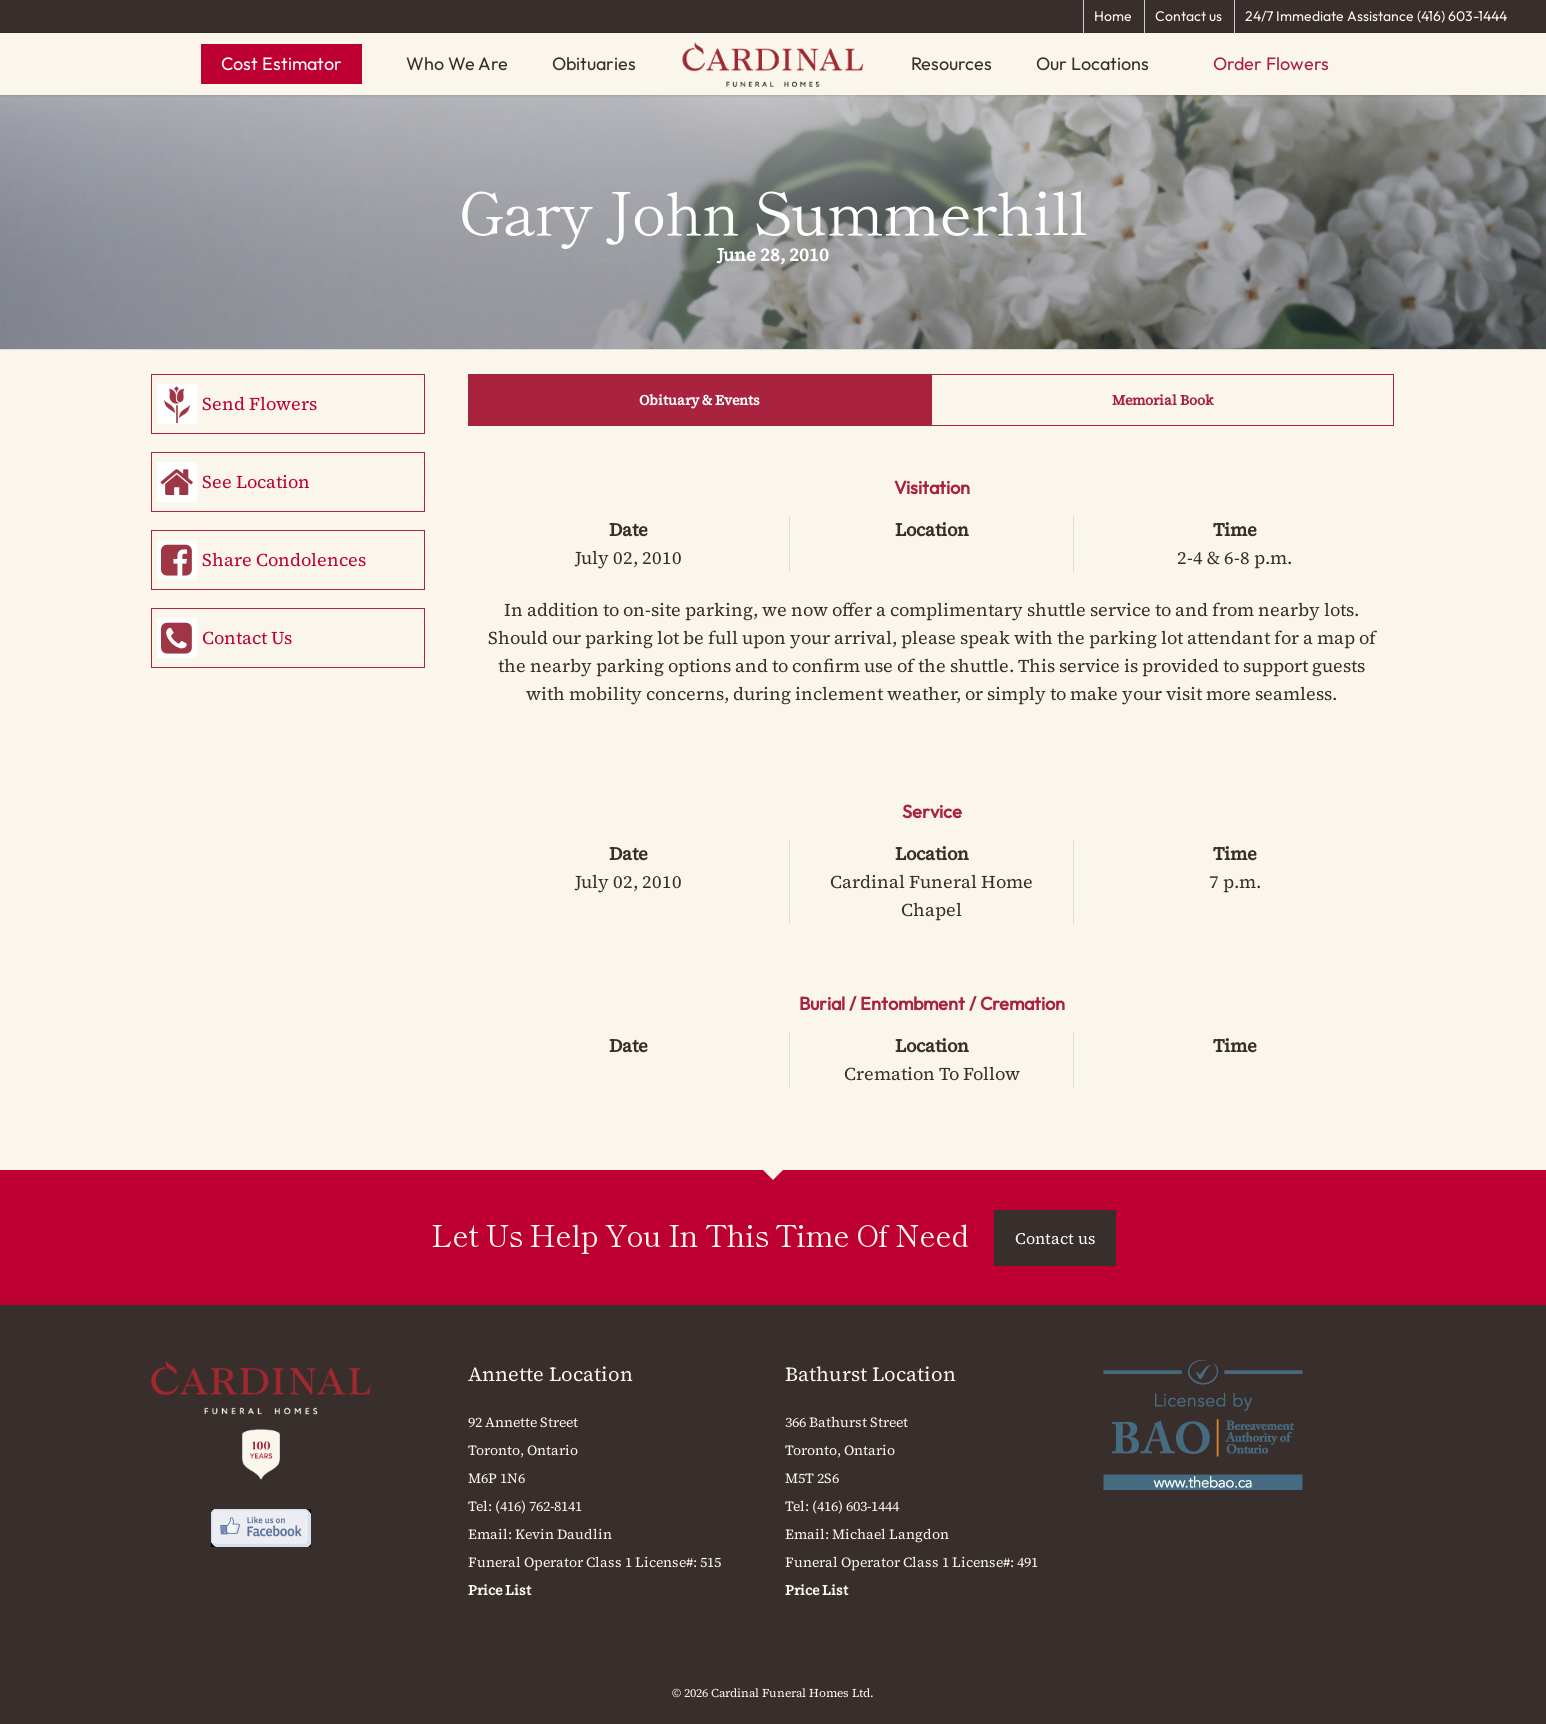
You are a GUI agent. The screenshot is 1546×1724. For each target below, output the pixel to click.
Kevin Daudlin (563, 1534)
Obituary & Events (699, 400)
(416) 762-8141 (538, 1506)
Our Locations (1092, 63)
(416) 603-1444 (855, 1506)
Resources (951, 63)
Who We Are (457, 63)
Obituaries (594, 63)
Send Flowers (259, 403)
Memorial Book (1162, 400)
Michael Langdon (890, 1534)
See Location (256, 481)
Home (1113, 16)
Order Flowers (1271, 63)
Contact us (1188, 16)
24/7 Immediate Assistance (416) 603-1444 (1376, 16)
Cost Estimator (281, 63)
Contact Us (247, 637)
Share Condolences (284, 559)
